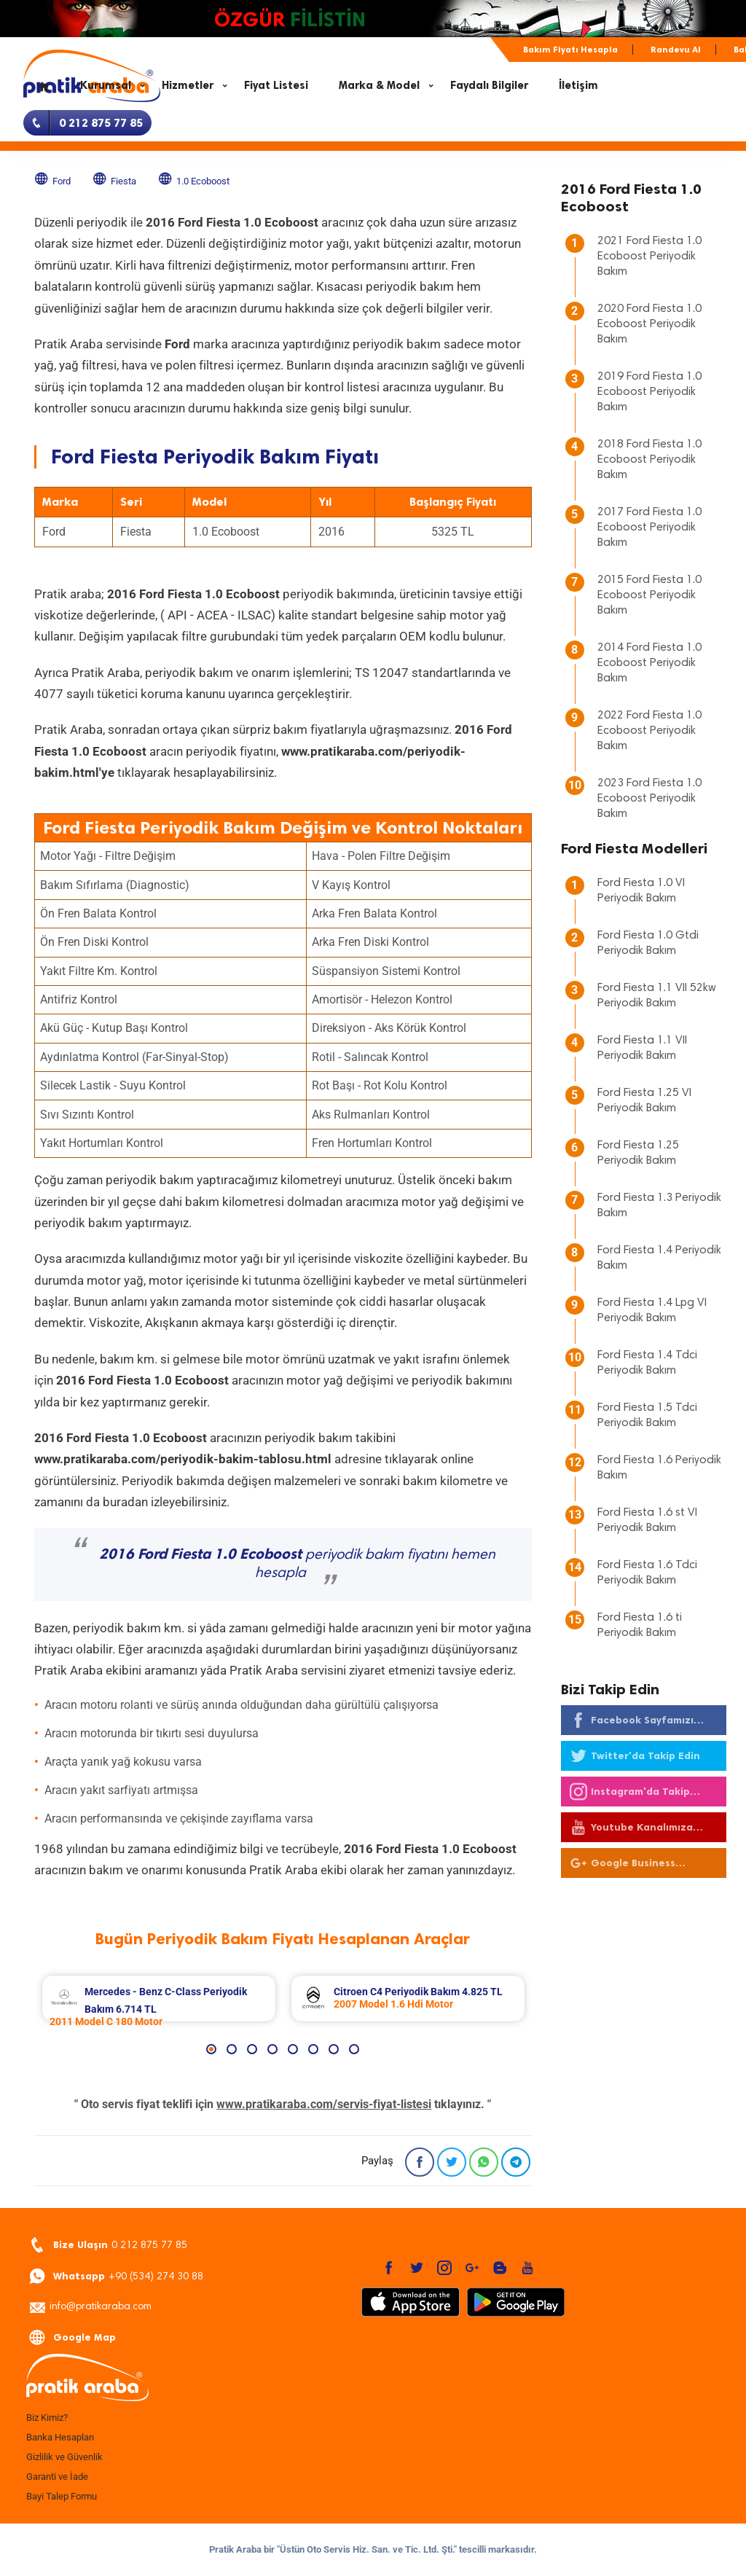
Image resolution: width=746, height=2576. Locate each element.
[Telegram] (515, 2162)
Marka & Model (379, 85)
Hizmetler (187, 85)
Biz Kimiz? (47, 2417)
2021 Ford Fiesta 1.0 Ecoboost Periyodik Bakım (649, 256)
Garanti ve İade (57, 2476)
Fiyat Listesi (276, 85)
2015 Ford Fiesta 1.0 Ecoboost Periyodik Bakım (649, 595)
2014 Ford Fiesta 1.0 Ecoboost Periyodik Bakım (649, 663)
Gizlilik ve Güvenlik (64, 2456)
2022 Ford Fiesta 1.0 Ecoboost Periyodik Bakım (649, 731)
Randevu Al (676, 49)
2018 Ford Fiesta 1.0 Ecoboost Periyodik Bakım (649, 460)
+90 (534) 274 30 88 (115, 2277)
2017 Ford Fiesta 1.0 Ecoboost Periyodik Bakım (649, 527)
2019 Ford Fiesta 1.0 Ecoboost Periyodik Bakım (649, 392)
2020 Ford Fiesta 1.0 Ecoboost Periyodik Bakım (649, 324)
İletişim (578, 85)
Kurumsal (105, 85)
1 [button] (211, 2049)
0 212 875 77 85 (107, 2245)
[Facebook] (419, 2162)
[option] (158, 1998)
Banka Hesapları (60, 2437)
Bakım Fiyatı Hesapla (570, 49)
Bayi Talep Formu (61, 2496)
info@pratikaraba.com (90, 2308)
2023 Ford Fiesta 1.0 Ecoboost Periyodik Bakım (649, 799)
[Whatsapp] (483, 2162)
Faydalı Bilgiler (489, 85)
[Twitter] (451, 2162)
